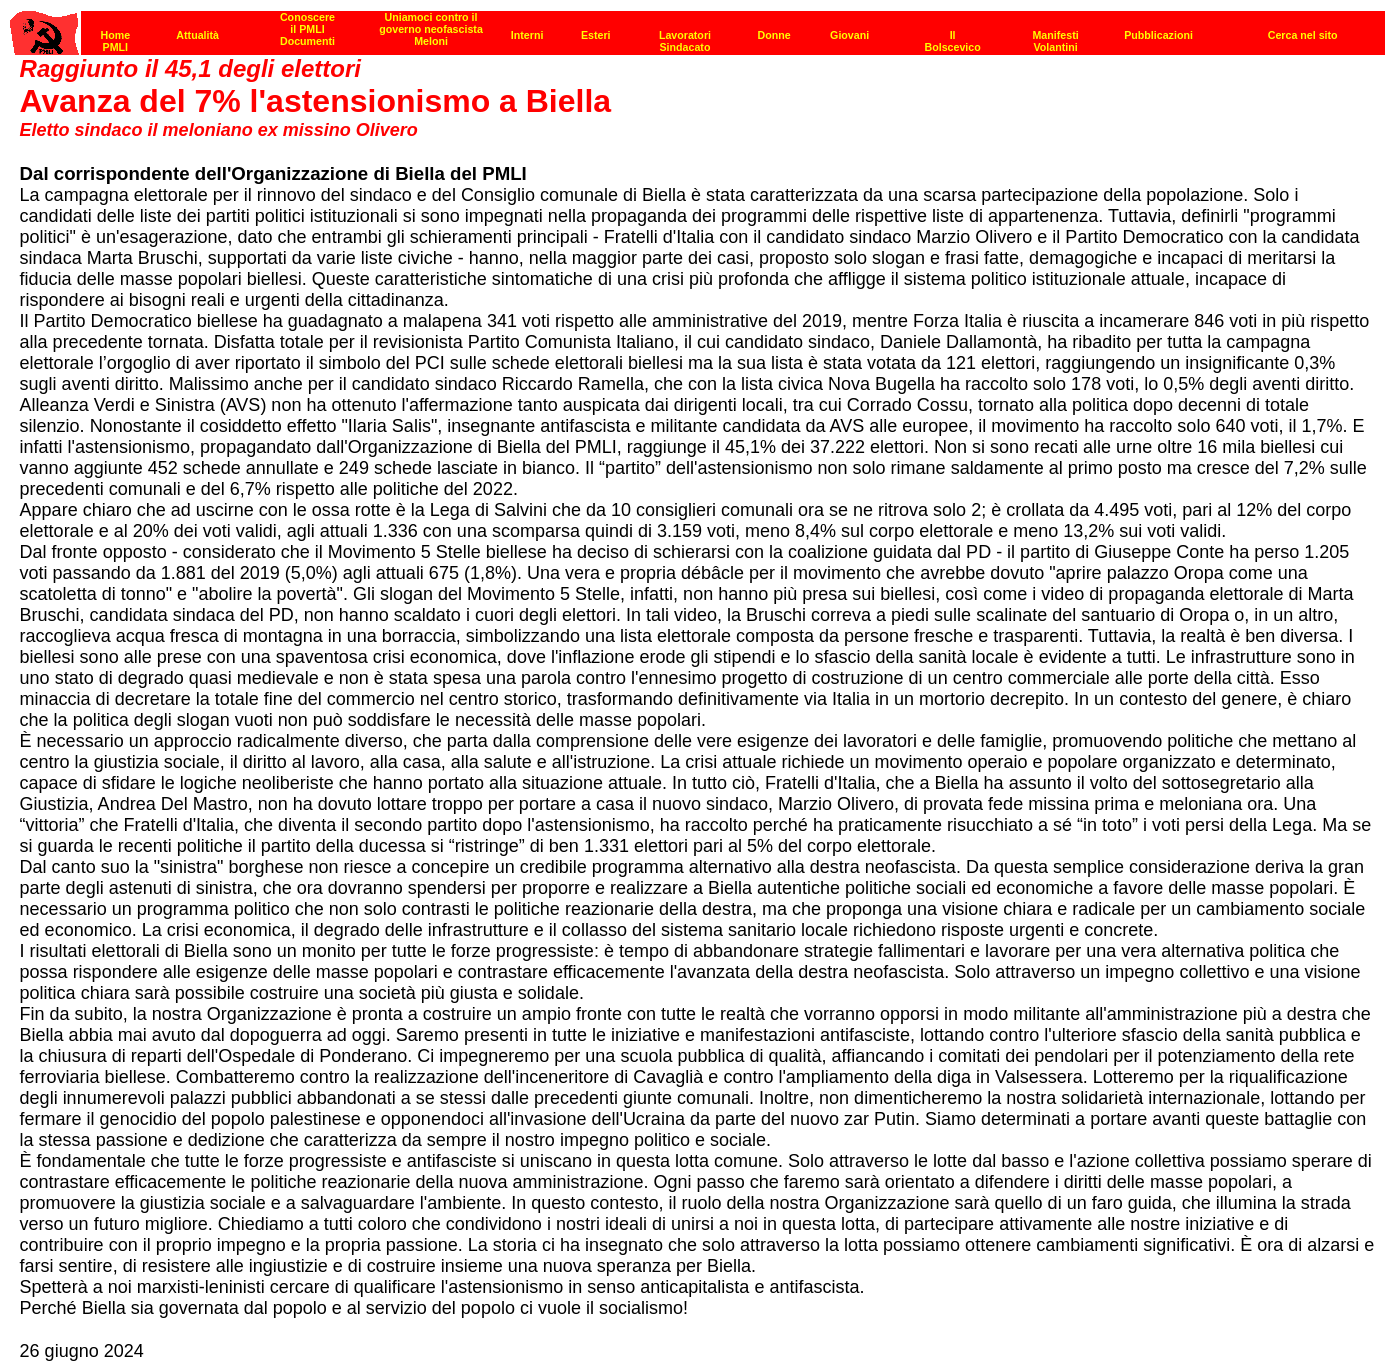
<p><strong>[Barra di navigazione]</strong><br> (697, 27)
